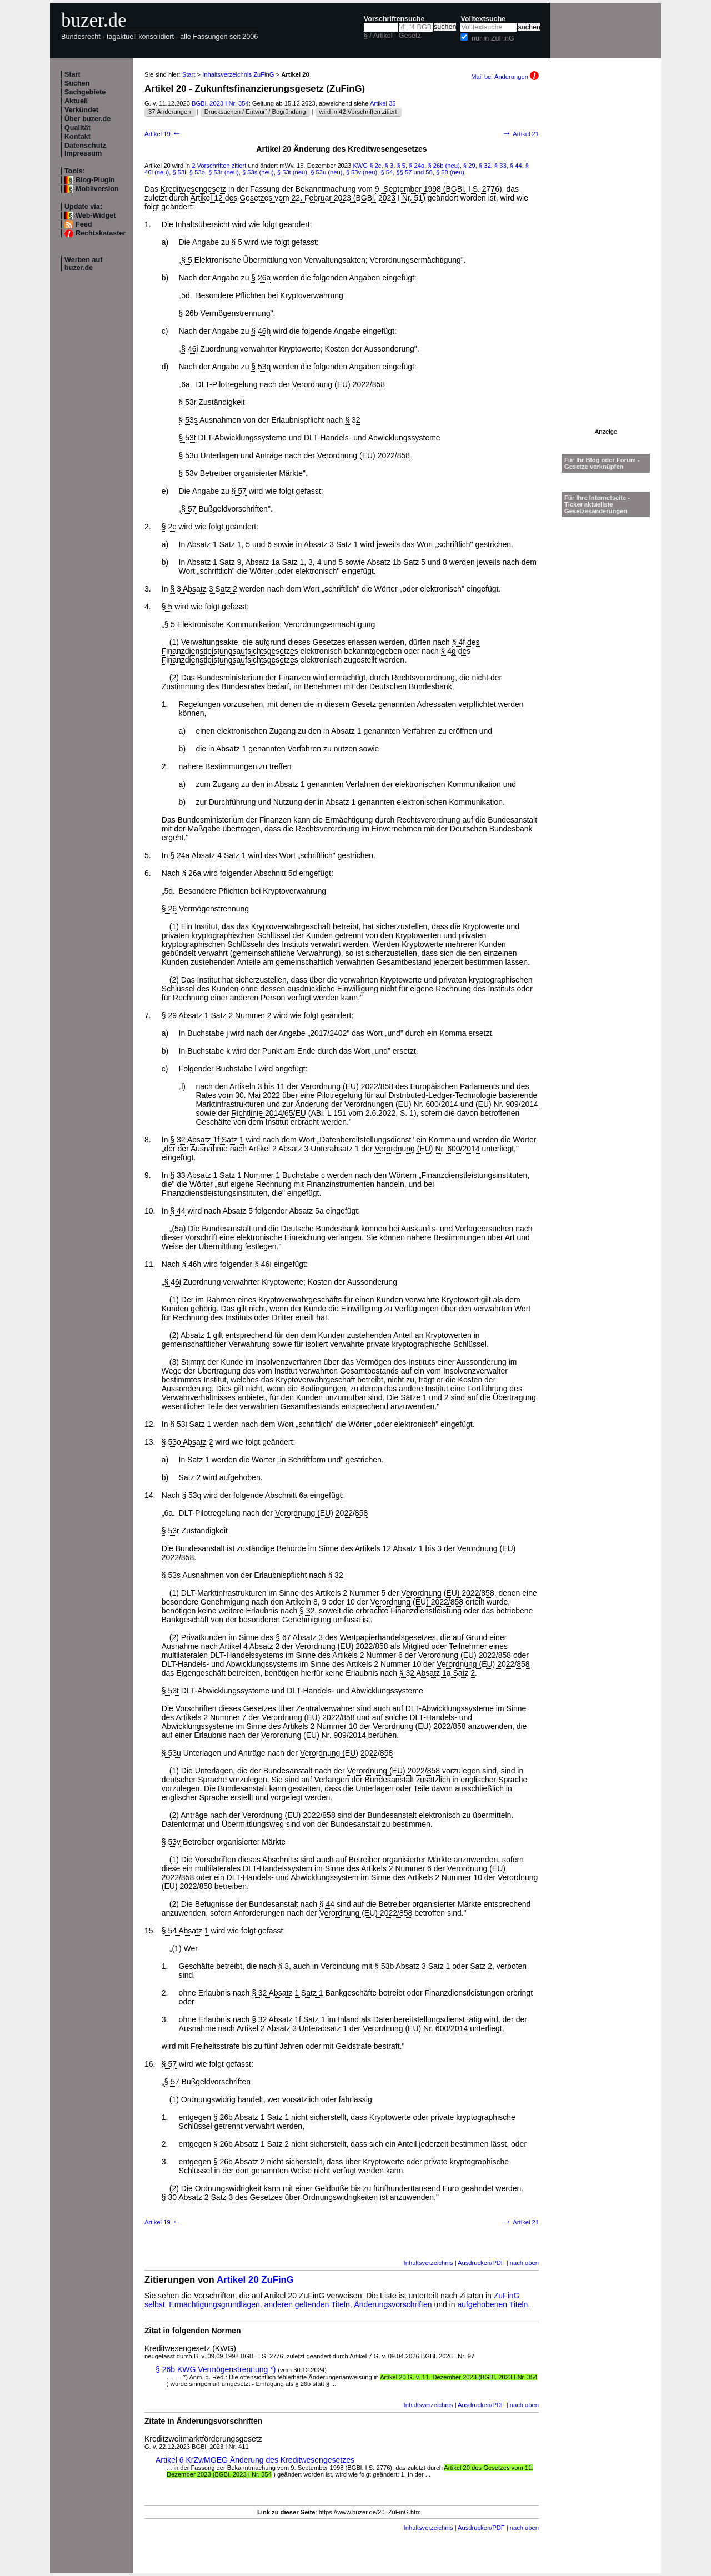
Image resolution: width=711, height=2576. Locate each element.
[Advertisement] (606, 261)
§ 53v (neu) (362, 172)
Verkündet (81, 110)
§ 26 (169, 908)
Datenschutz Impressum (85, 149)
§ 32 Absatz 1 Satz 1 (287, 1992)
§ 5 (401, 165)
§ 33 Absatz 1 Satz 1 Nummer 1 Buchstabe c (247, 1175)
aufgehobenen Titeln (493, 2304)
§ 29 (469, 165)
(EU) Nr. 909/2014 (506, 1104)
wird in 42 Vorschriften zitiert (358, 111)
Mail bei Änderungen (505, 76)
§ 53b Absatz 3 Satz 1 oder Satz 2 (433, 1966)
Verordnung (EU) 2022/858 (338, 384)
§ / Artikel (378, 35)
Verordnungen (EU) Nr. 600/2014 (401, 1104)
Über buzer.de (87, 119)
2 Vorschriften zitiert (219, 165)
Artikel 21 (520, 134)
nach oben (524, 2262)
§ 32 (485, 165)
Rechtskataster (101, 233)
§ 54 (386, 172)
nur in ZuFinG (493, 38)
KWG (360, 165)
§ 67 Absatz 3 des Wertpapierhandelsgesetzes (355, 1637)
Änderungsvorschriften (393, 2304)
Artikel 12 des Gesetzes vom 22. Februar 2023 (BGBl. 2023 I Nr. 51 (307, 197)
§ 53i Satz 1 (190, 1424)
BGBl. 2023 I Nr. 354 (220, 103)
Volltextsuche (482, 19)
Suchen (77, 83)
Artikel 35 (383, 103)
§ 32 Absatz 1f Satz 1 (206, 1139)
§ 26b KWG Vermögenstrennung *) (216, 2369)
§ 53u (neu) (326, 172)
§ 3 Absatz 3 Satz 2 (203, 588)
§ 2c (375, 165)
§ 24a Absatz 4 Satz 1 (208, 855)
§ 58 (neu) (450, 172)
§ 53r (188, 402)
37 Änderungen (169, 111)
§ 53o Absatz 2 (187, 1441)
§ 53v (188, 473)
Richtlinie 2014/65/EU (268, 1113)
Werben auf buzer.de (83, 264)
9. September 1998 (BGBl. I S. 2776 (437, 188)
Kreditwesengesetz (193, 188)
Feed (84, 224)
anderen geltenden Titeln (307, 2304)
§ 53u (188, 455)
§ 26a (261, 277)
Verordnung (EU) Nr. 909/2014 (313, 1735)
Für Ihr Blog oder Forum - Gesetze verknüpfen (602, 463)
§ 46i (189, 348)
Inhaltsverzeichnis (428, 2262)
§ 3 (389, 165)
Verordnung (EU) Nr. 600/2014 (426, 1148)
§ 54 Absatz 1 (185, 1930)
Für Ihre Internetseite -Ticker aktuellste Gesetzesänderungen (597, 504)
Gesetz (410, 35)
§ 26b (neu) (443, 165)
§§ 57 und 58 (414, 172)
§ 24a (416, 165)
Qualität (77, 128)
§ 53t (187, 437)
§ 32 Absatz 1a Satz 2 (437, 1672)
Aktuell (76, 101)
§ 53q (261, 366)
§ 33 (500, 165)
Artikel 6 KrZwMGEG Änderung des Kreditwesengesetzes (255, 2459)
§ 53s (188, 419)
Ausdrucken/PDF (481, 2262)
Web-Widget (96, 215)
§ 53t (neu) (292, 172)
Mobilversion (97, 189)
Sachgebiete (85, 92)
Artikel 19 (163, 134)
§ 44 (516, 165)
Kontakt (77, 137)
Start (72, 74)
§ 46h (261, 331)
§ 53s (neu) (258, 172)
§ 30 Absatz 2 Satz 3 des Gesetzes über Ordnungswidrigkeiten (270, 2197)
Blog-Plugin (95, 180)
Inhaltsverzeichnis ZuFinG (238, 74)
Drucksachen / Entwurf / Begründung (255, 111)
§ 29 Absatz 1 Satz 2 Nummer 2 (217, 1015)
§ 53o (197, 172)
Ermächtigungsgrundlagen (214, 2304)
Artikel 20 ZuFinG (255, 2279)
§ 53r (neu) (223, 172)
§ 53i (179, 172)
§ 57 (239, 491)
